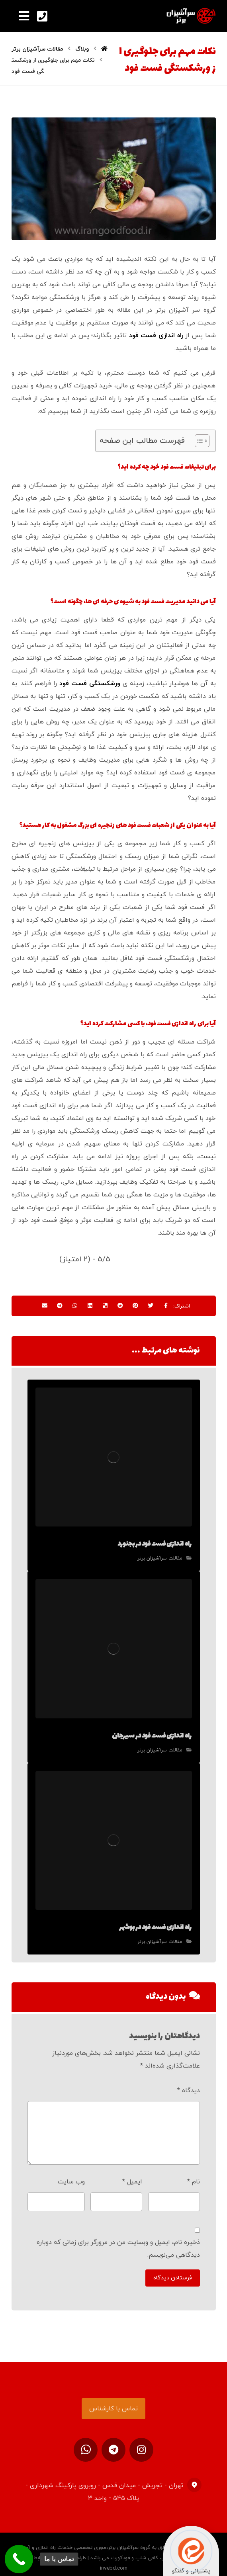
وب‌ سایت (71, 2173)
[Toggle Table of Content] (198, 441)
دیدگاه (188, 2082)
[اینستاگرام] (141, 2442)
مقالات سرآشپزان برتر (159, 1557)
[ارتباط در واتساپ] (86, 2442)
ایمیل (132, 2173)
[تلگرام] (113, 2442)
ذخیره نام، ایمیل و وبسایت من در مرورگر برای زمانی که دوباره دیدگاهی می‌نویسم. (118, 2240)
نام (193, 2173)
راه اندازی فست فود (156, 335)
